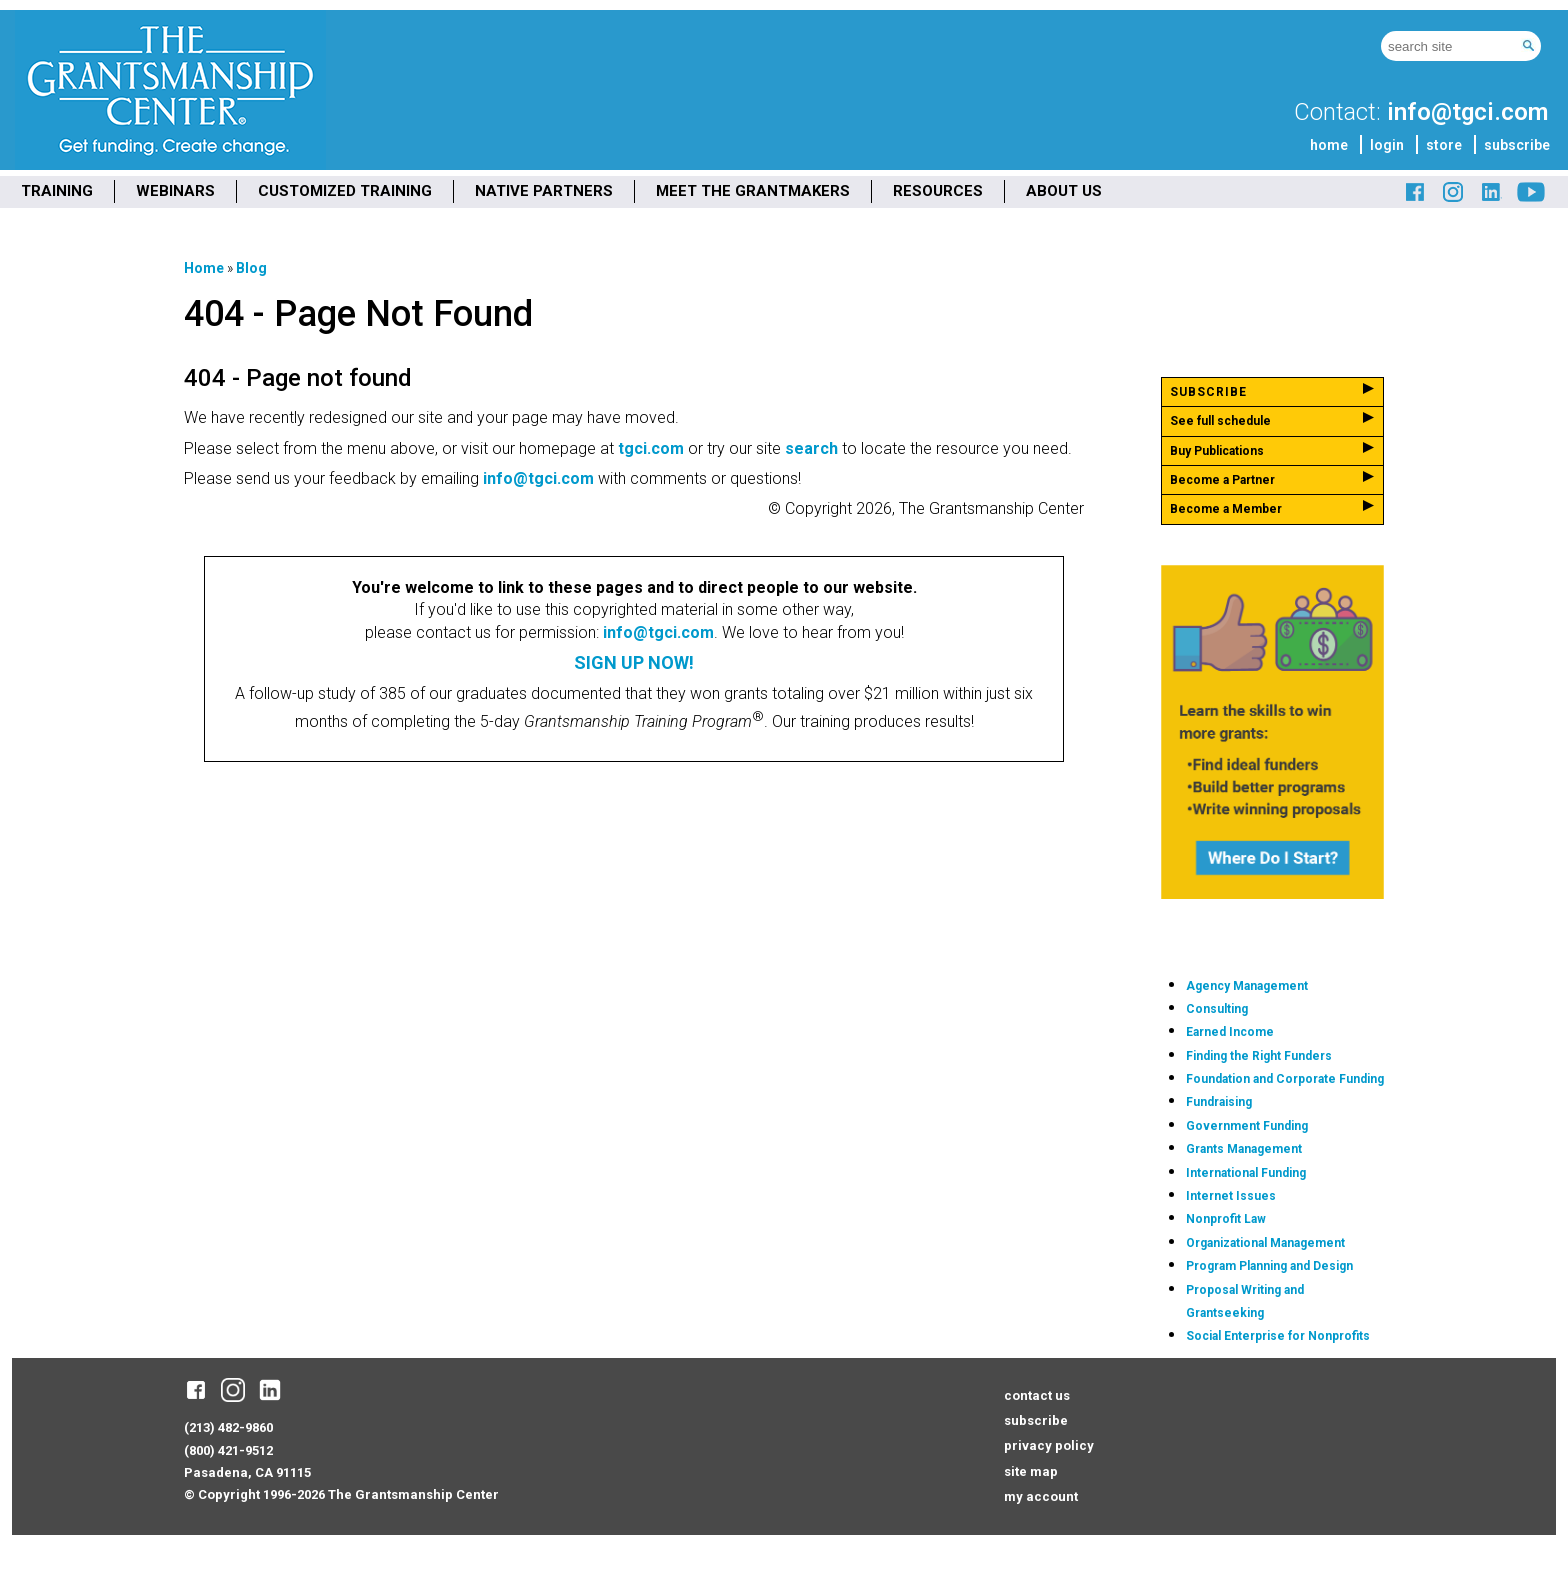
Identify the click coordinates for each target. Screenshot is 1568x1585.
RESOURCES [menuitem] (938, 191)
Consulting (1217, 1009)
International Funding (1246, 1173)
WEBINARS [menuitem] (175, 191)
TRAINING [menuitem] (57, 191)
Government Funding (1247, 1126)
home (1329, 145)
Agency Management (1247, 986)
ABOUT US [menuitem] (1064, 191)
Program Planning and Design (1269, 1266)
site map (1031, 1471)
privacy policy (1049, 1445)
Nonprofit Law (1226, 1219)
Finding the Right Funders (1259, 1056)
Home (204, 268)
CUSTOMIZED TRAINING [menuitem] (345, 191)
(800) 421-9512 (228, 1450)
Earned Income (1230, 1032)
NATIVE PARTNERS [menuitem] (544, 191)
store (1444, 145)
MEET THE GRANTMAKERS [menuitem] (753, 191)
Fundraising (1219, 1102)
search (811, 448)
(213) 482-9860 (228, 1427)
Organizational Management (1265, 1243)
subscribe (1517, 145)
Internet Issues (1231, 1196)
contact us (1037, 1395)
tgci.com (651, 448)
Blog (251, 268)
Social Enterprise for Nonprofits (1278, 1336)
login (1387, 145)
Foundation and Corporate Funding (1285, 1079)
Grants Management (1244, 1149)
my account (1041, 1496)
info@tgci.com (1467, 112)
